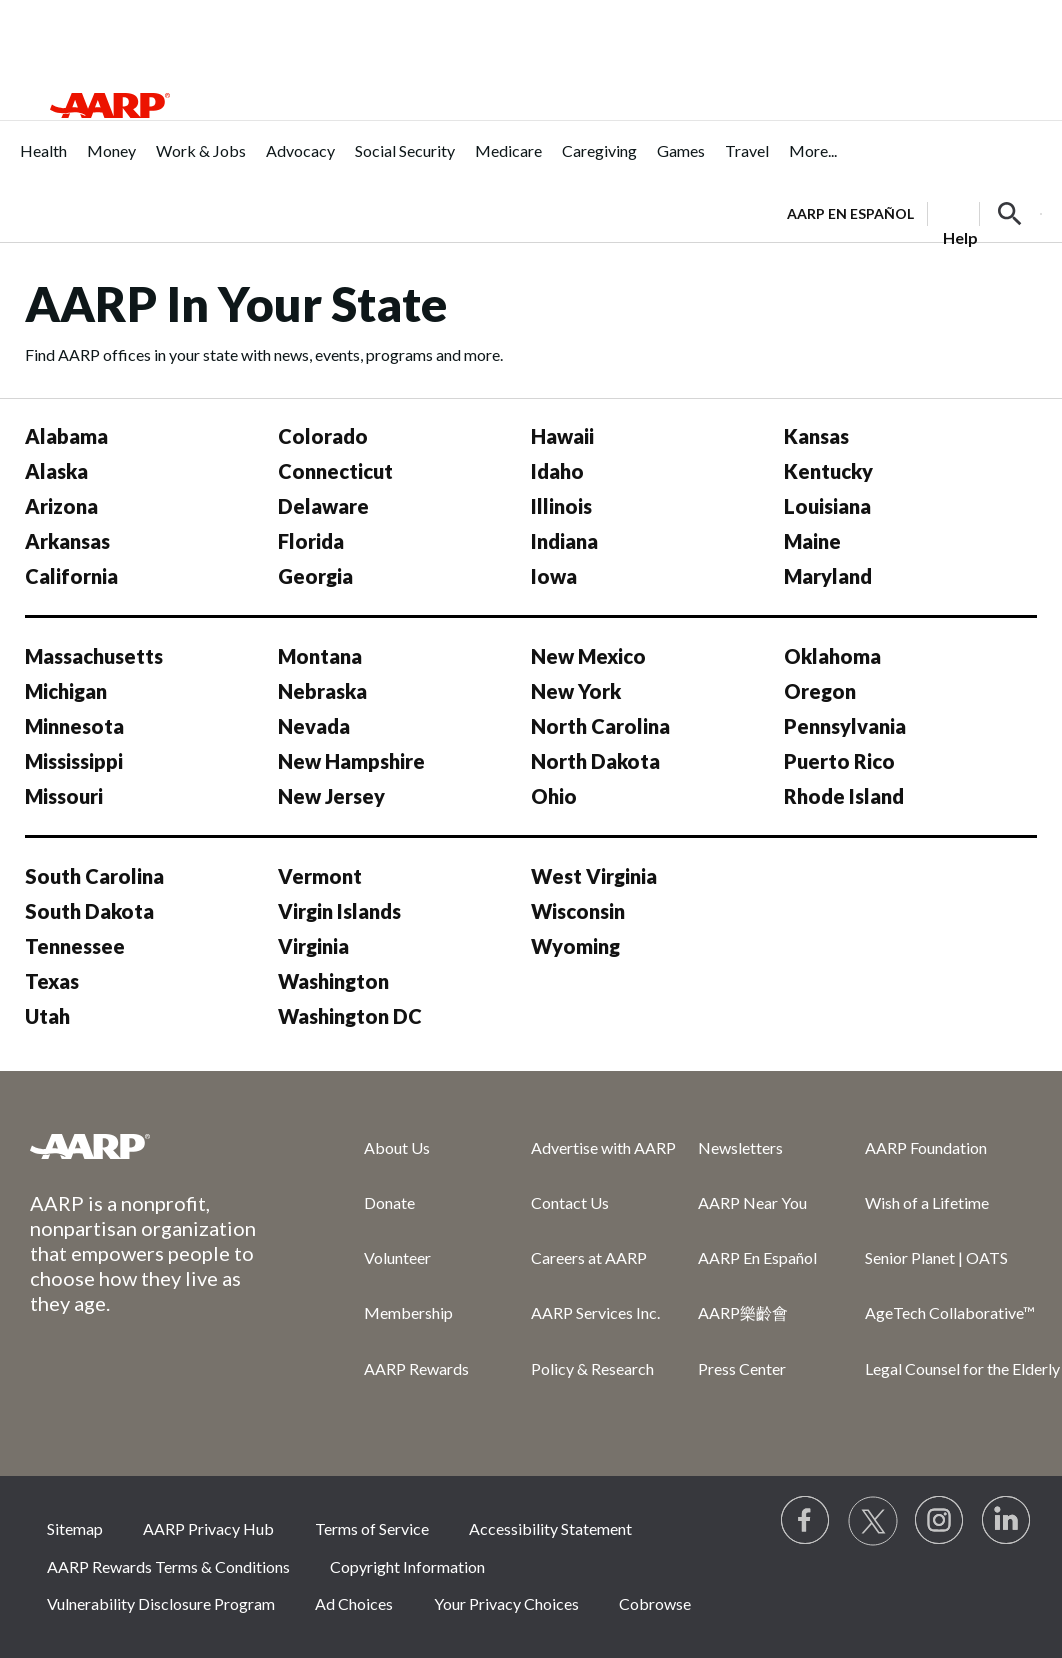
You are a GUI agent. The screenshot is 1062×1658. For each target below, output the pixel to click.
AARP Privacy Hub (208, 1528)
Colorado (323, 436)
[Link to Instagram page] (940, 1521)
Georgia (315, 576)
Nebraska (322, 691)
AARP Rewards (416, 1368)
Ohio (554, 796)
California (71, 576)
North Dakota (595, 761)
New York (576, 691)
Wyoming (575, 946)
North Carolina (600, 726)
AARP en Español (850, 213)
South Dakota (89, 911)
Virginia (313, 946)
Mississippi (74, 761)
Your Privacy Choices (506, 1603)
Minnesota (74, 726)
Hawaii (562, 436)
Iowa (554, 576)
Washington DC (350, 1016)
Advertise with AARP (603, 1147)
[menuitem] (43, 161)
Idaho (557, 471)
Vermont (320, 876)
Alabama (66, 436)
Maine (812, 541)
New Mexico (588, 656)
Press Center (742, 1368)
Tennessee (75, 946)
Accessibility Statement (550, 1528)
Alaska (56, 471)
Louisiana (827, 506)
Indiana (564, 541)
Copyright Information (407, 1566)
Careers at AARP (589, 1257)
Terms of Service (372, 1528)
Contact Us (570, 1202)
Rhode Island (844, 796)
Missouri (64, 796)
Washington (333, 981)
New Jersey (331, 796)
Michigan (66, 691)
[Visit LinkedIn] (1007, 1521)
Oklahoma (832, 656)
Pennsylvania (845, 726)
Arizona (61, 506)
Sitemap (75, 1528)
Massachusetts (94, 656)
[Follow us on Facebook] (806, 1521)
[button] (1010, 214)
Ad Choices (354, 1603)
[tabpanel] (914, 212)
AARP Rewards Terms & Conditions (168, 1566)
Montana (320, 656)
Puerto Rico (839, 761)
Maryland (828, 576)
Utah (47, 1016)
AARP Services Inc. (595, 1312)
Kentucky (828, 471)
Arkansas (67, 541)
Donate (389, 1202)
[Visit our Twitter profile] (873, 1521)
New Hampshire (351, 761)
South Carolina (94, 876)
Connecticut (335, 471)
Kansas (816, 436)
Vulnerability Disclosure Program (161, 1603)
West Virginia (594, 876)
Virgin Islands (339, 911)
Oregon (820, 691)
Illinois (561, 506)
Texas (52, 981)
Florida (311, 541)
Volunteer (397, 1257)
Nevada (314, 726)
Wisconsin (578, 911)
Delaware (323, 506)
